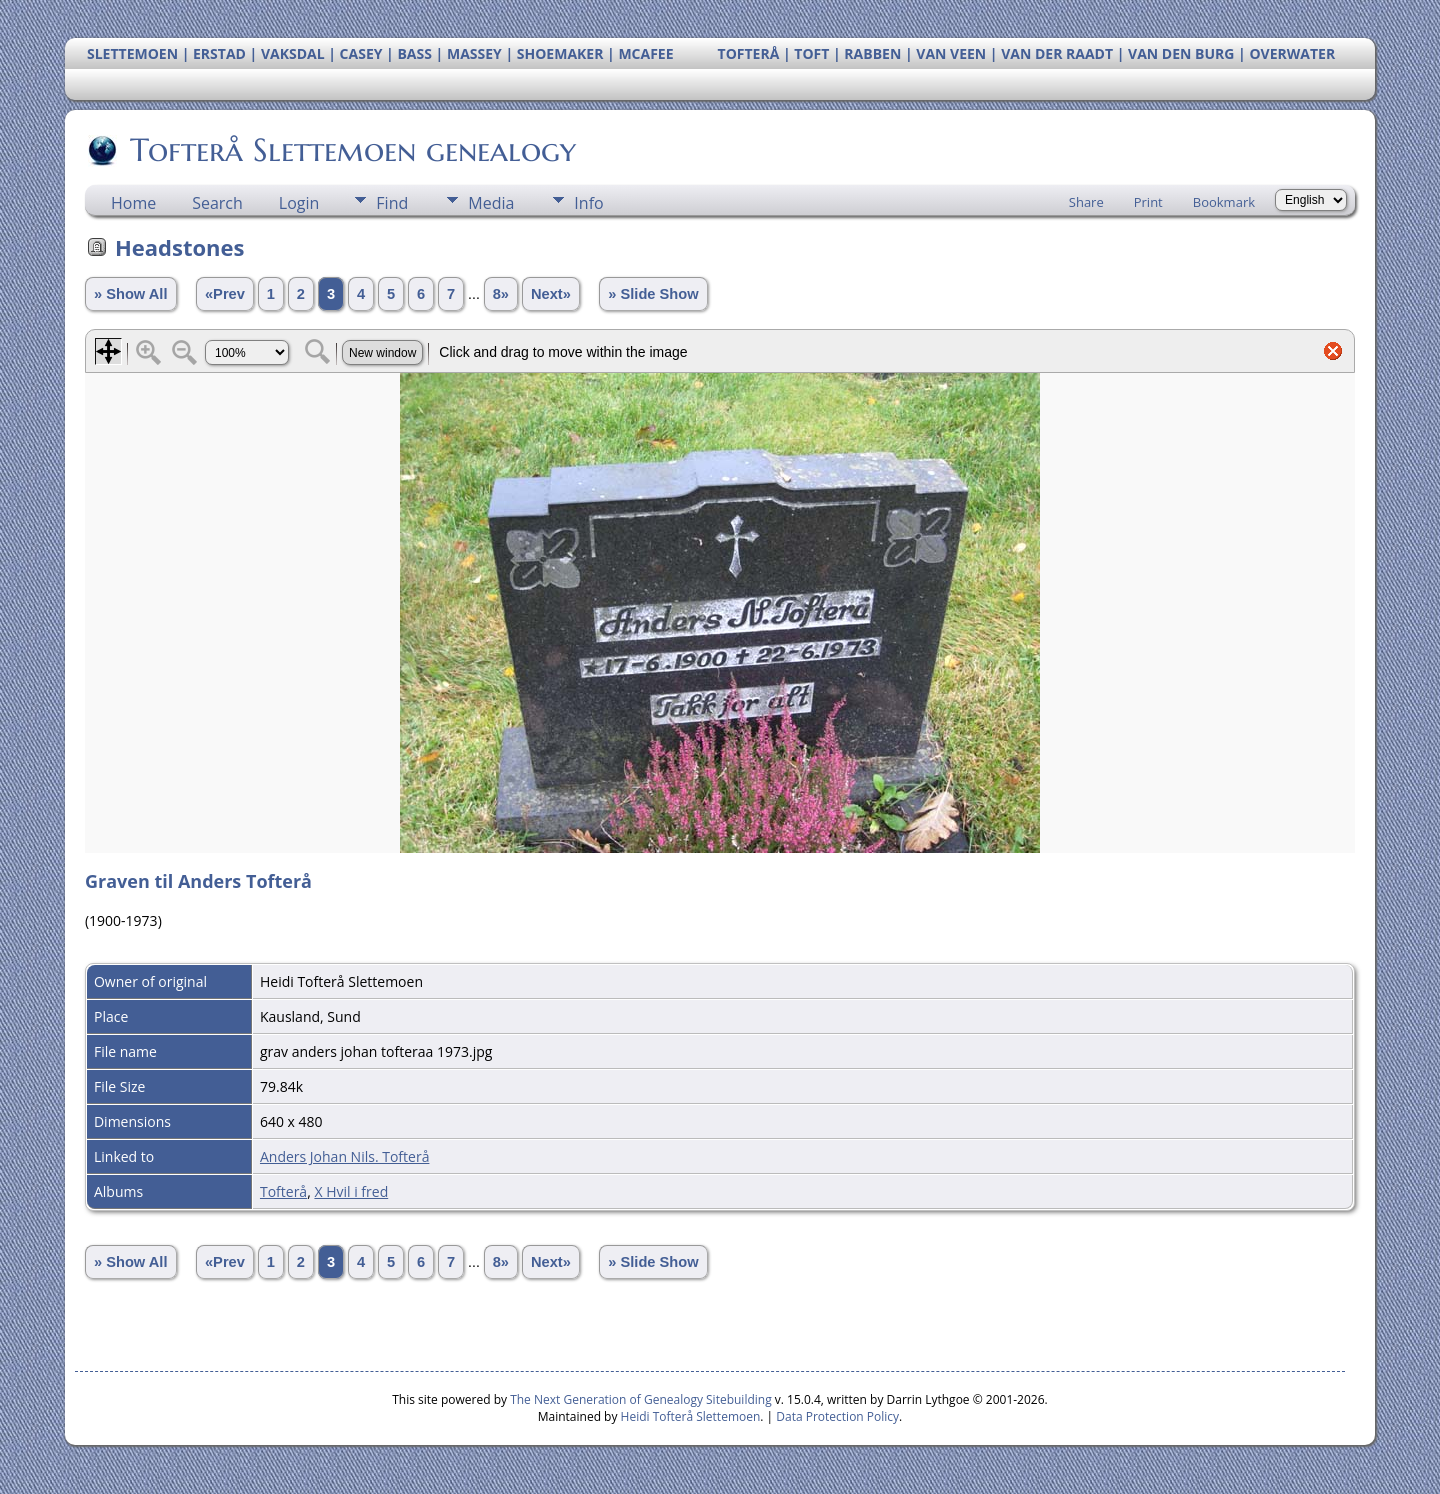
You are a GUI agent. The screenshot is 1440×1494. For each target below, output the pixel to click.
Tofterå (283, 1191)
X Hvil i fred (351, 1191)
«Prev (225, 294)
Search (217, 203)
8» (501, 294)
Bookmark (1224, 202)
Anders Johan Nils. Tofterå (344, 1156)
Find (392, 203)
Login (299, 203)
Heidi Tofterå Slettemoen (691, 1416)
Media (491, 203)
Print (1148, 202)
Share (1086, 202)
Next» (551, 294)
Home (133, 203)
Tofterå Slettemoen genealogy (351, 150)
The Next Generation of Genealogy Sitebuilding (641, 1399)
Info (588, 203)
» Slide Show (653, 294)
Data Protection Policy (837, 1416)
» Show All (131, 294)
